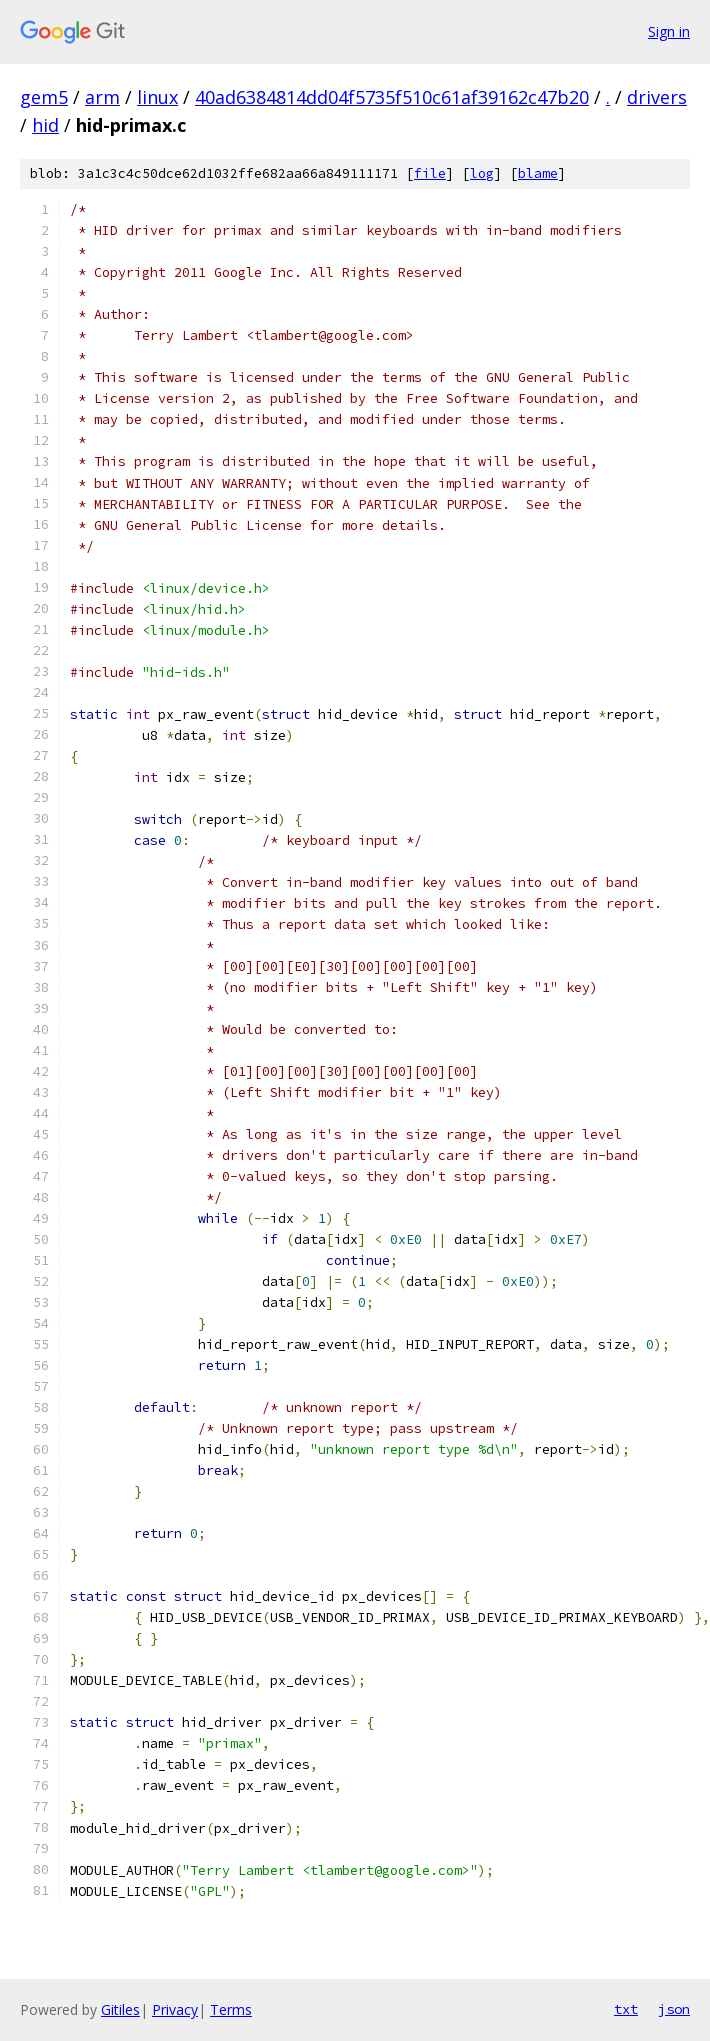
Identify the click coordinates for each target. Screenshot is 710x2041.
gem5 (44, 97)
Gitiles (120, 2009)
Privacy (175, 2009)
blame (538, 173)
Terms (231, 2009)
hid (45, 125)
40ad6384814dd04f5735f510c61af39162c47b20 (392, 97)
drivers (657, 97)
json (674, 2009)
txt (626, 2009)
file (430, 173)
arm (102, 97)
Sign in (669, 31)
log (482, 173)
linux (157, 97)
